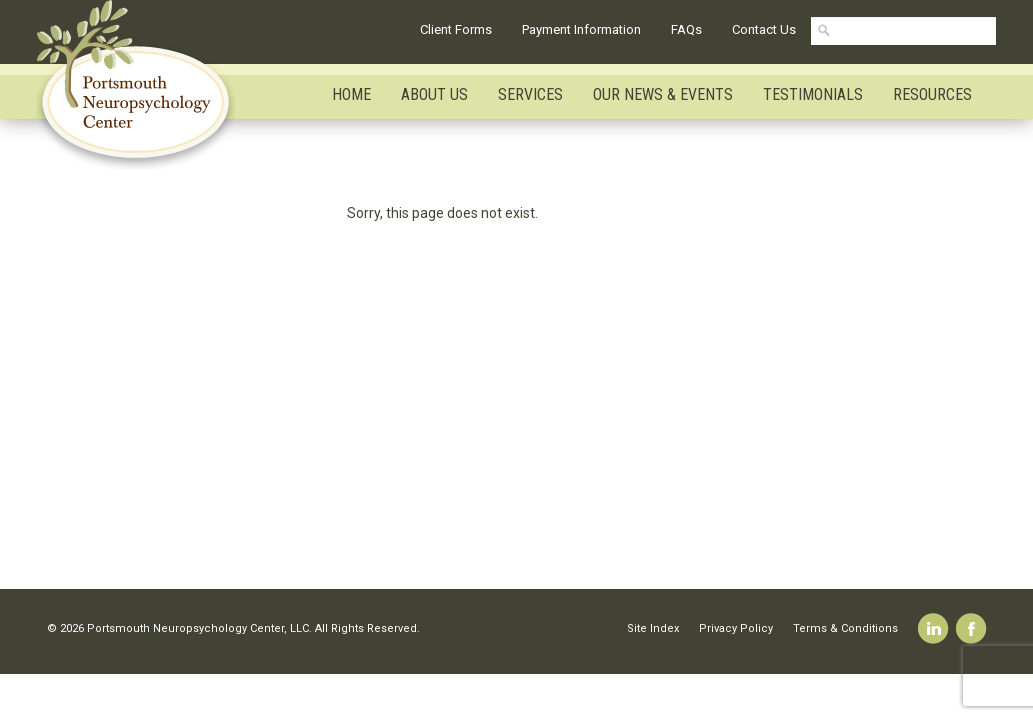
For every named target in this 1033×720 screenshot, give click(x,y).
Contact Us (764, 29)
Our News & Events (663, 94)
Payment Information (581, 29)
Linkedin (933, 628)
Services (530, 94)
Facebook (971, 628)
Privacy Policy (736, 628)
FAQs (686, 29)
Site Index (653, 628)
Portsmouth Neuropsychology (144, 85)
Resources (932, 94)
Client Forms (456, 29)
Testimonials (813, 94)
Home (351, 94)
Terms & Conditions (845, 628)
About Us (434, 94)
